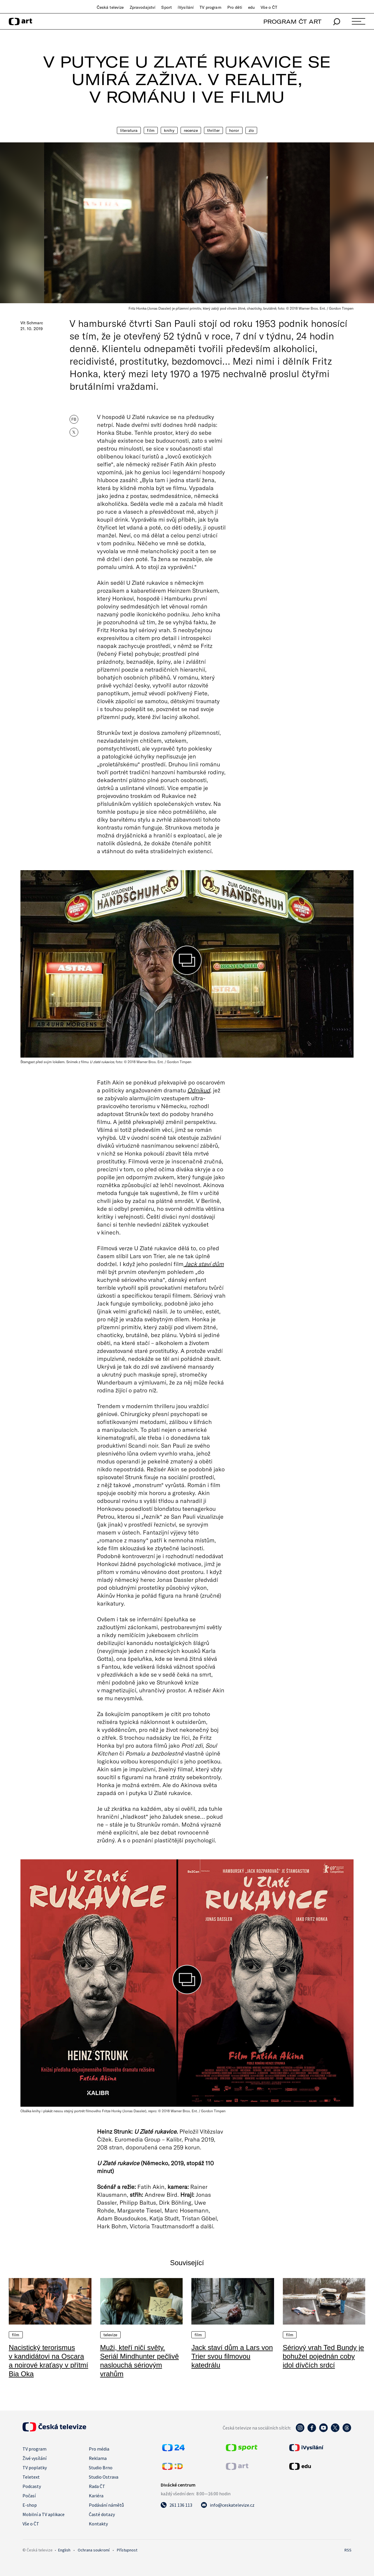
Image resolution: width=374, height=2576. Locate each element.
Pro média (99, 2449)
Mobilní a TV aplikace (43, 2514)
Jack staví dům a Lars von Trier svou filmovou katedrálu (232, 2356)
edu (251, 7)
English (64, 2550)
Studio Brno (100, 2467)
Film (151, 130)
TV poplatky (34, 2467)
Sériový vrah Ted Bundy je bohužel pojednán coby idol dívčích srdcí (323, 2356)
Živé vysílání (34, 2458)
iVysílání (186, 7)
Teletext (31, 2477)
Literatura (129, 130)
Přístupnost (127, 2550)
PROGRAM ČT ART (292, 21)
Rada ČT (97, 2486)
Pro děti (234, 7)
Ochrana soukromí (94, 2550)
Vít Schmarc (31, 322)
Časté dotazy (102, 2514)
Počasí (29, 2496)
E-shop (29, 2505)
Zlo (251, 130)
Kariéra (96, 2496)
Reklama (98, 2458)
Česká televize (110, 7)
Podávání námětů (106, 2505)
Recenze (191, 130)
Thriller (213, 130)
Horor (234, 130)
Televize (110, 2334)
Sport (166, 7)
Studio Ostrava (103, 2477)
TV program (210, 7)
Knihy (169, 130)
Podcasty (31, 2486)
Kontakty (98, 2524)
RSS (348, 2550)
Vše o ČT (269, 7)
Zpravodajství (143, 7)
